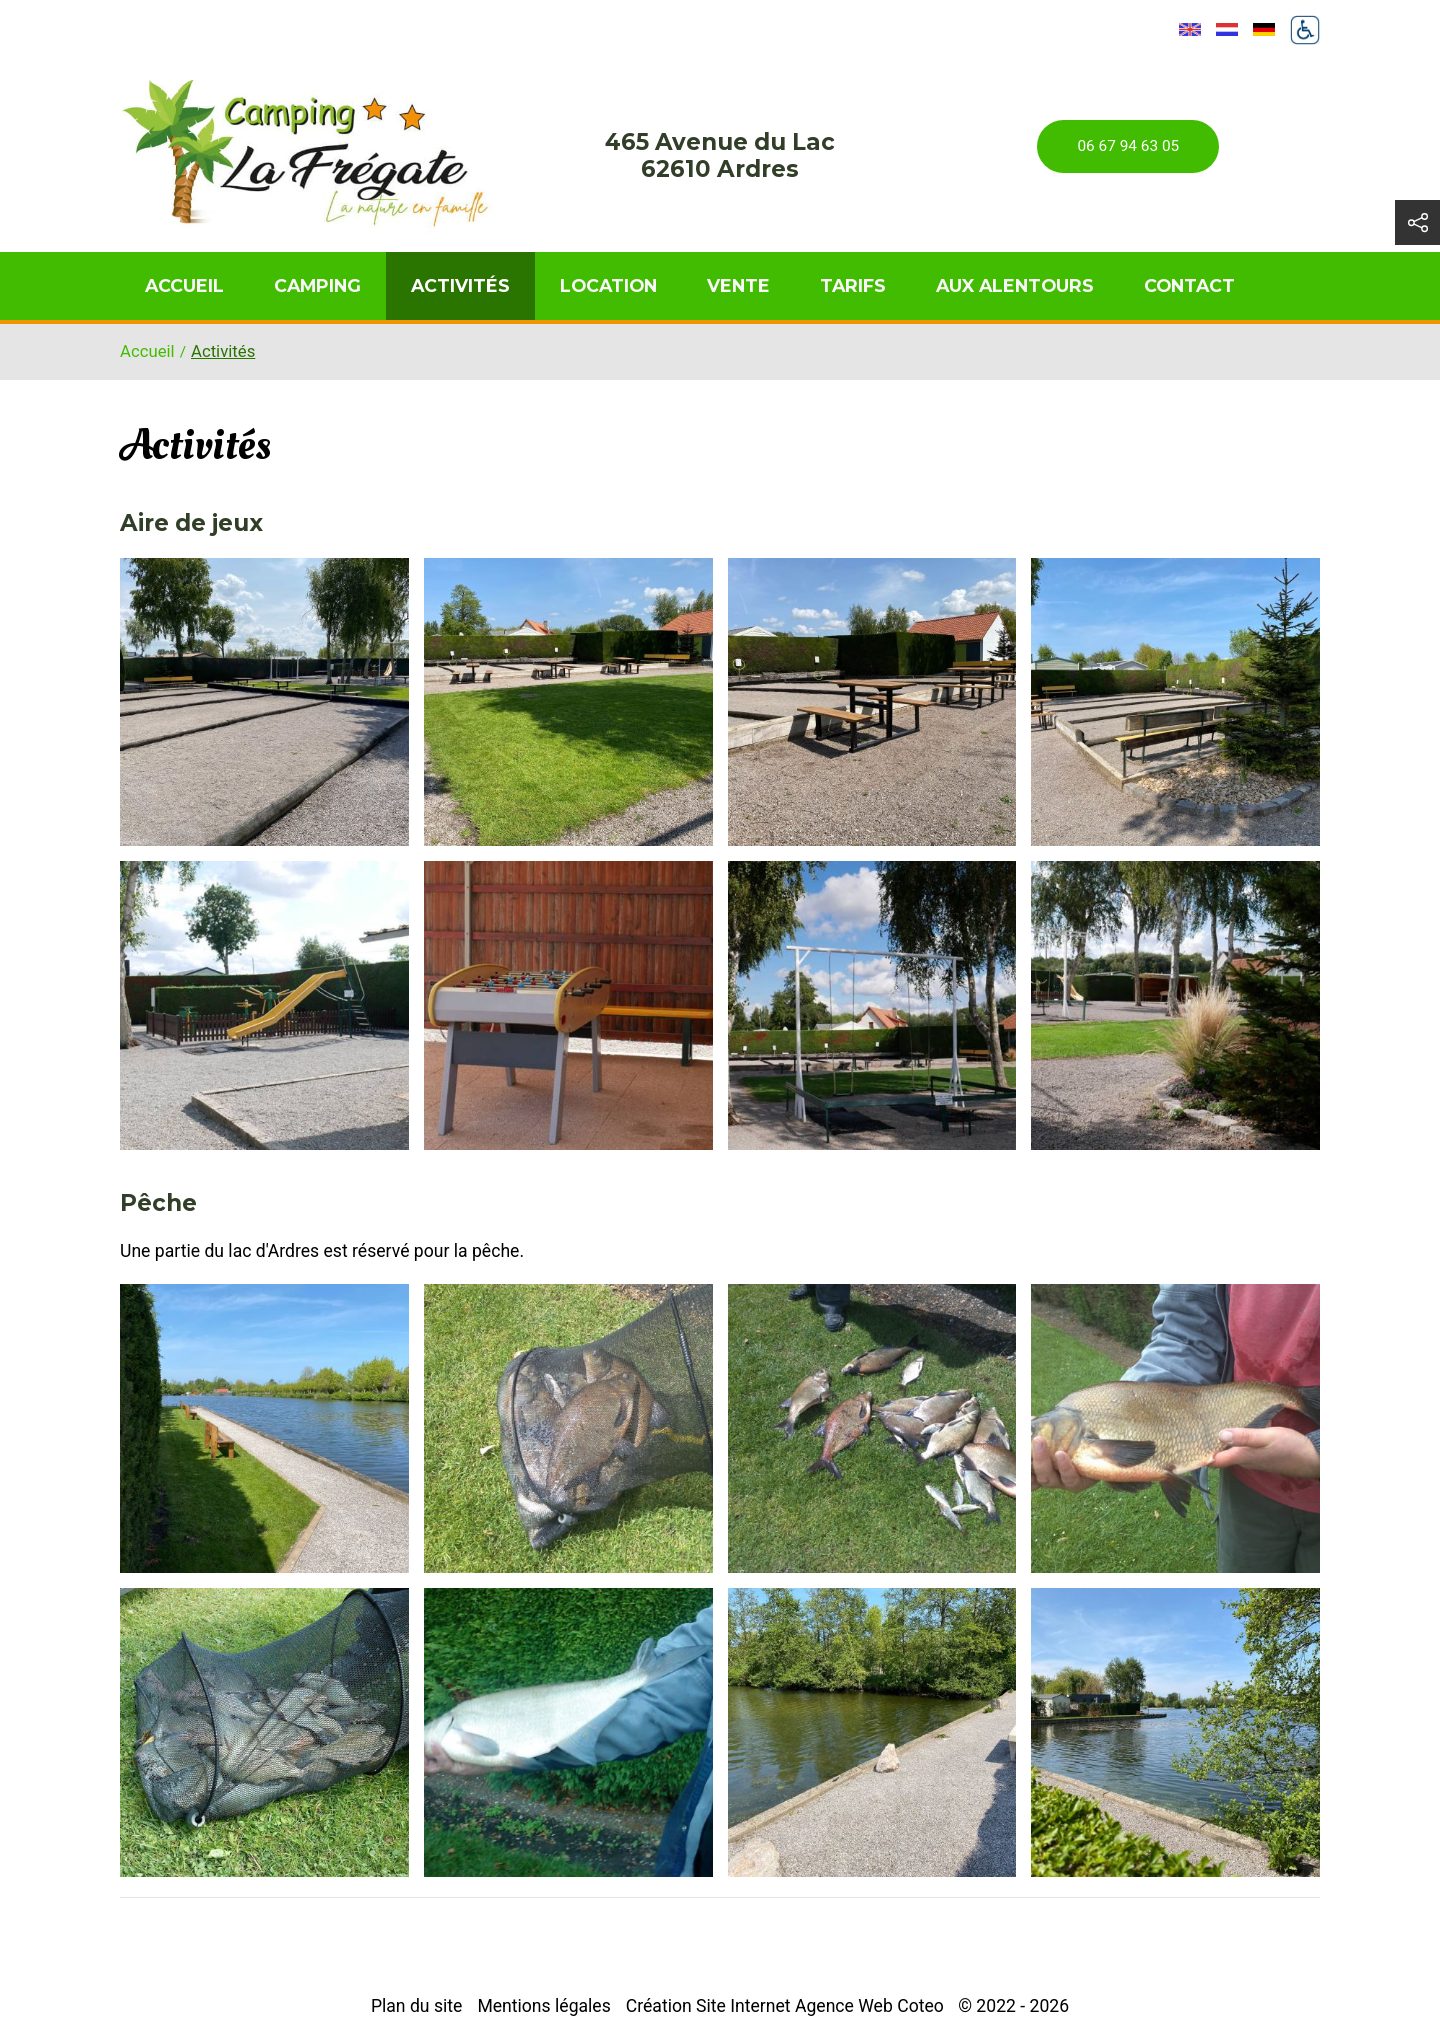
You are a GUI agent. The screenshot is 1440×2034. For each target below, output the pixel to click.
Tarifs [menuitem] (853, 285)
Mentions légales (543, 2006)
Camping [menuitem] (317, 285)
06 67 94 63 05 (1128, 146)
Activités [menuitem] (460, 285)
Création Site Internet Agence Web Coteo (785, 2006)
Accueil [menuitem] (184, 285)
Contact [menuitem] (1189, 285)
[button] (264, 702)
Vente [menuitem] (738, 285)
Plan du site (416, 2006)
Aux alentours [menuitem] (1015, 285)
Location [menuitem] (608, 285)
